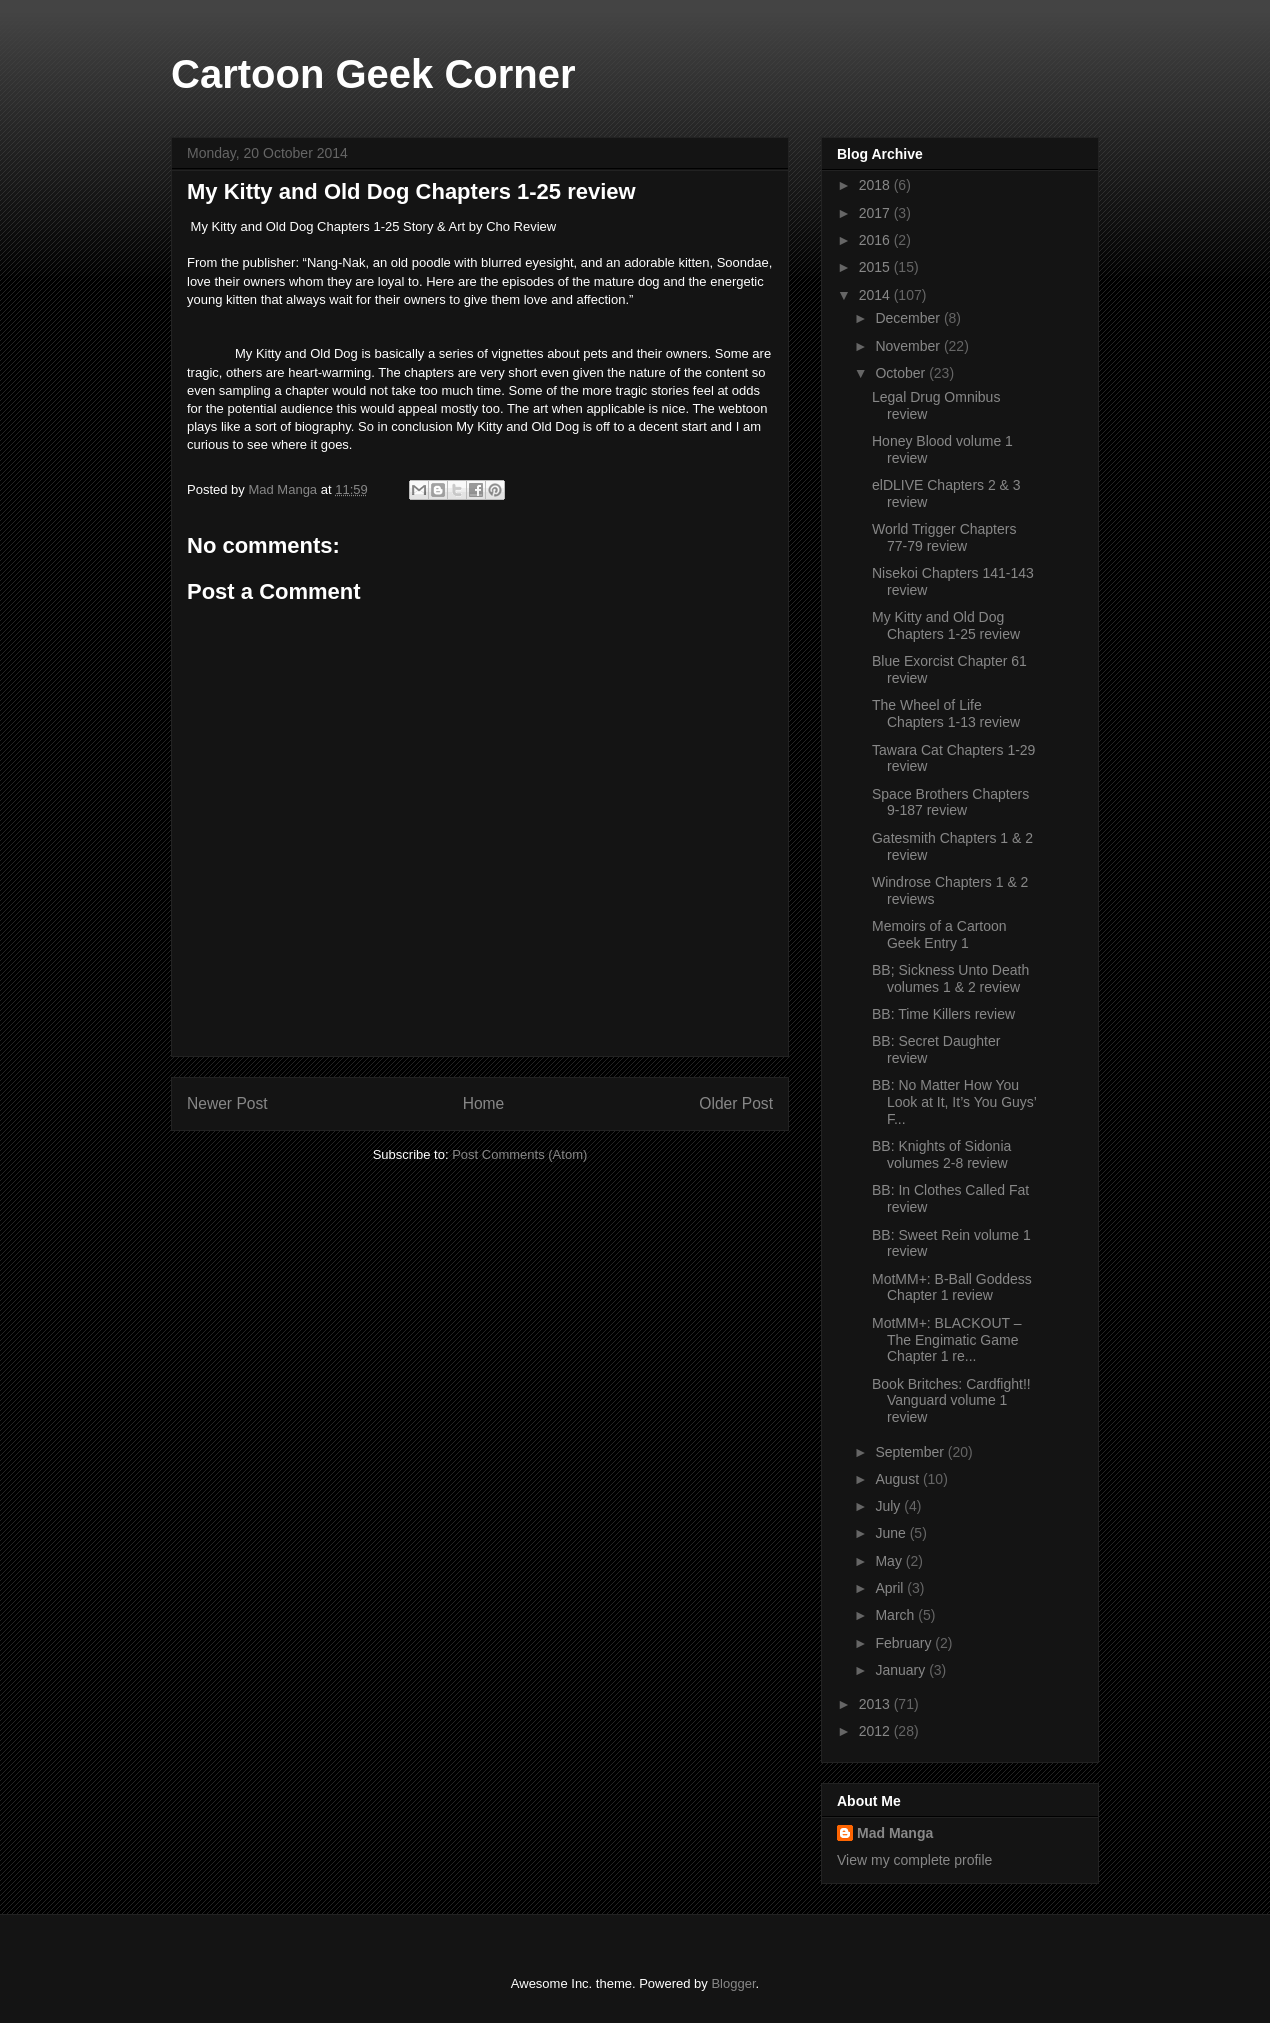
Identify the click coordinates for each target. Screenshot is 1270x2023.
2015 (876, 267)
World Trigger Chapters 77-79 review (944, 537)
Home (484, 1103)
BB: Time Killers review (943, 1014)
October (902, 373)
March (896, 1615)
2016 (876, 240)
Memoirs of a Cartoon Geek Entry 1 (939, 934)
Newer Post (227, 1103)
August (898, 1479)
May (890, 1561)
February (905, 1643)
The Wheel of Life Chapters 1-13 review (946, 713)
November (909, 346)
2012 (876, 1731)
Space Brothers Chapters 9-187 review (950, 802)
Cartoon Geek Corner (373, 74)
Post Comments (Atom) (519, 1154)
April (891, 1588)
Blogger (733, 1983)
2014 (876, 295)
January (902, 1670)
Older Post (736, 1103)
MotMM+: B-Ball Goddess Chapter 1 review (952, 1287)
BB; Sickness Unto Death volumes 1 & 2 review (950, 978)
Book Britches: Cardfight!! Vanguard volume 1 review (951, 1401)
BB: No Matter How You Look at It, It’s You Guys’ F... (954, 1102)
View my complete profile (914, 1860)
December (909, 318)
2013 (876, 1704)
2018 (876, 185)
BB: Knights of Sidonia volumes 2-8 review (941, 1154)
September (911, 1452)
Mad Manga (895, 1833)
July (889, 1506)
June (892, 1533)
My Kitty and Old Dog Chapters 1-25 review (946, 625)
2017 (876, 213)
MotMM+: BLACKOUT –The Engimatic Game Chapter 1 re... (947, 1340)
